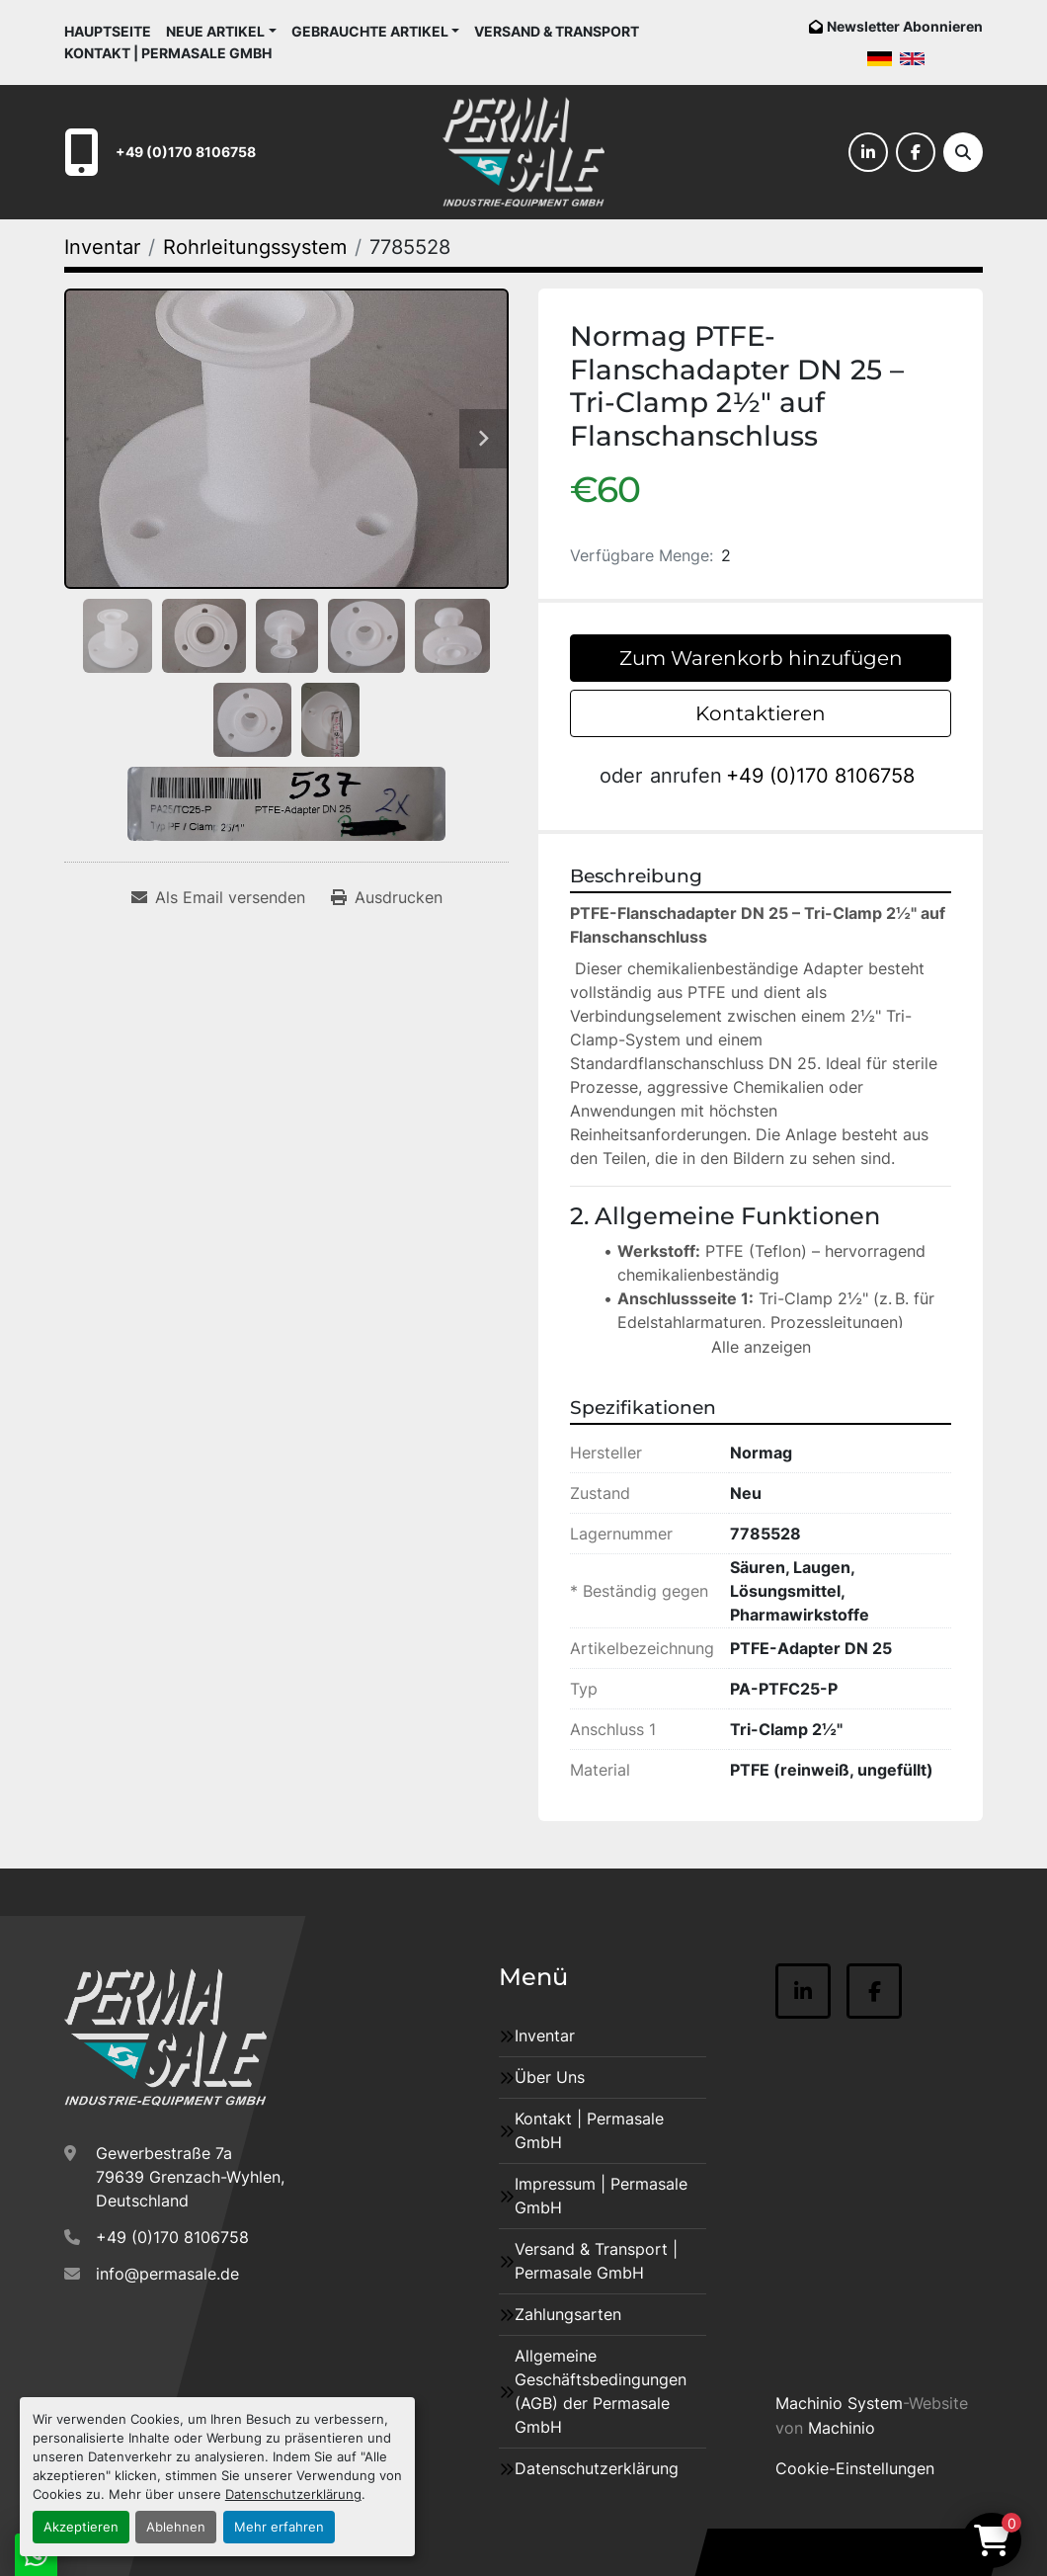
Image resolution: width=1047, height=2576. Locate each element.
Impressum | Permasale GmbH (601, 2195)
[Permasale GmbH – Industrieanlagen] (165, 2037)
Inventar (545, 2035)
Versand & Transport (556, 31)
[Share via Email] (218, 897)
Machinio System (839, 2403)
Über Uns (550, 2077)
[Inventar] (102, 247)
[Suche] (963, 152)
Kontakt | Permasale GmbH (168, 52)
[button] (221, 31)
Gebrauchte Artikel (369, 31)
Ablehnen (175, 2527)
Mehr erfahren (279, 2527)
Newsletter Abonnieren (905, 26)
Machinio (841, 2428)
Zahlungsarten (568, 2314)
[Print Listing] (386, 897)
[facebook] (915, 152)
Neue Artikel (215, 31)
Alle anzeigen (761, 1347)
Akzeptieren (81, 2527)
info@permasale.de (167, 2274)
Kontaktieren (760, 713)
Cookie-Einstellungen (854, 2468)
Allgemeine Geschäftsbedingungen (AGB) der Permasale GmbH (600, 2391)
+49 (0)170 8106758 (186, 151)
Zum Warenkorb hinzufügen (761, 658)
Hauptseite (107, 31)
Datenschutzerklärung (293, 2494)
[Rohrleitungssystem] (255, 247)
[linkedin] (868, 152)
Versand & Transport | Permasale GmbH (596, 2261)
